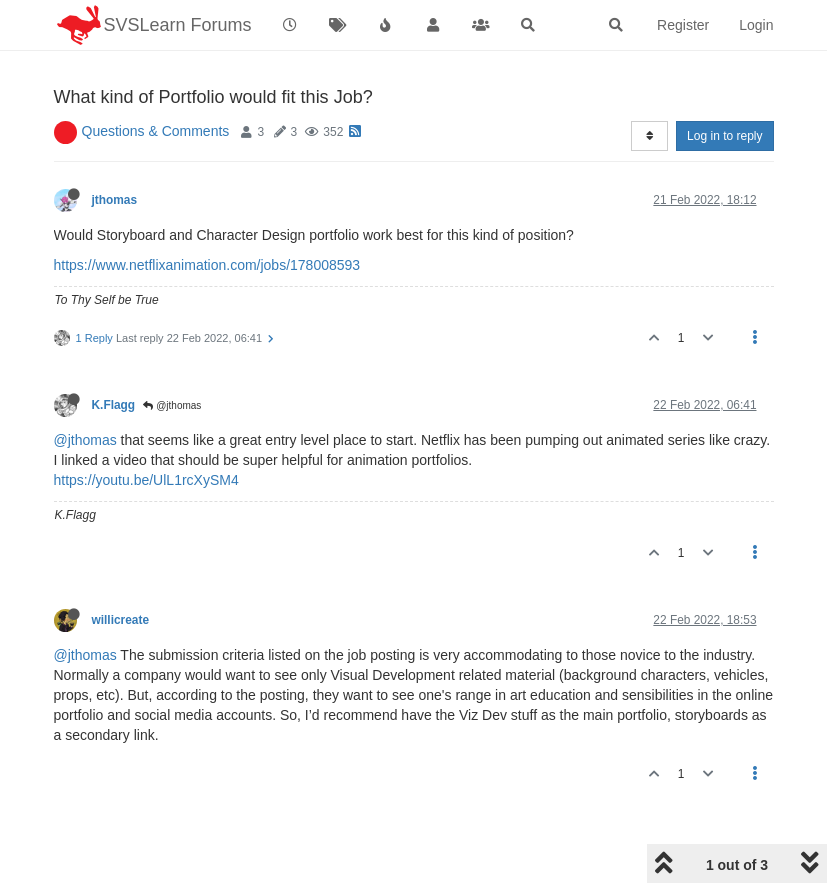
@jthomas (172, 405)
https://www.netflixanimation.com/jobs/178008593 (207, 265)
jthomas (115, 200)
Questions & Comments (156, 131)
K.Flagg (114, 405)
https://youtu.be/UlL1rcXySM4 (146, 480)
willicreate (121, 620)
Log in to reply (724, 136)
